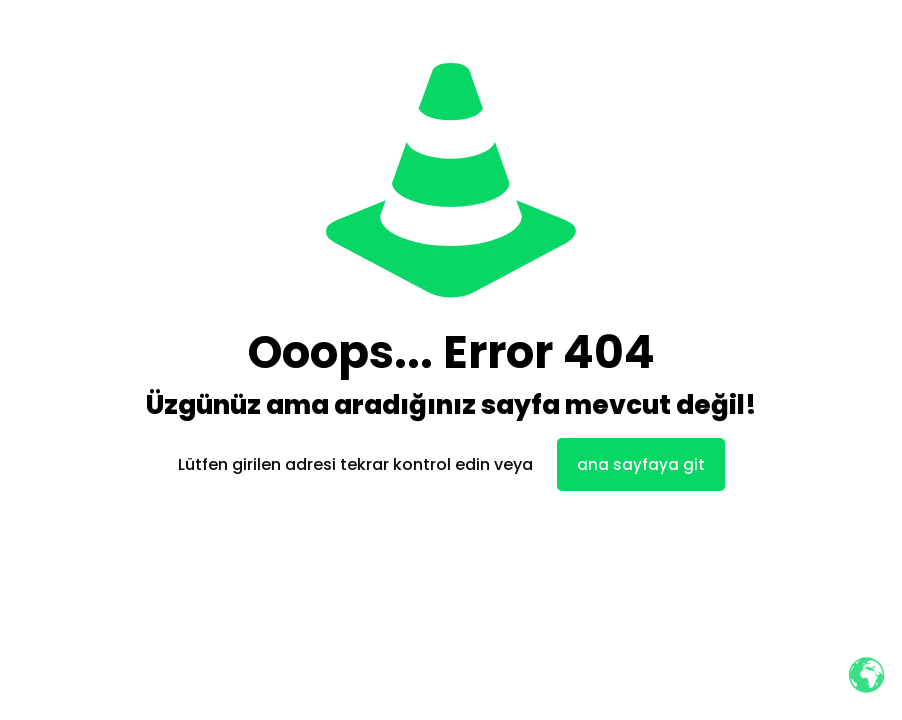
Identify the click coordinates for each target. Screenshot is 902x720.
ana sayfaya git (641, 464)
